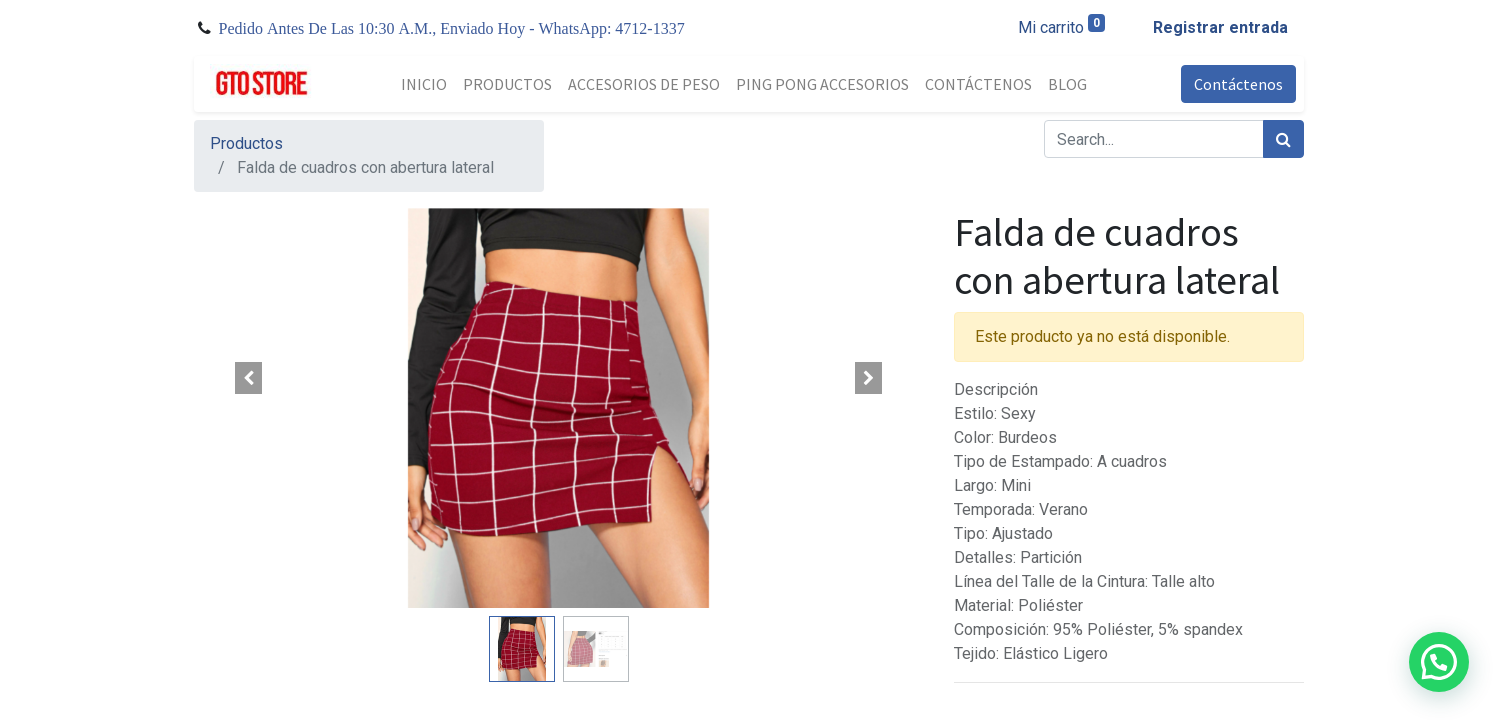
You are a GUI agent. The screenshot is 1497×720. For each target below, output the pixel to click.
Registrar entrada (1220, 27)
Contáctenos (1238, 84)
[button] (249, 378)
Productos (246, 143)
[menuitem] (424, 84)
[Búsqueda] (1283, 139)
